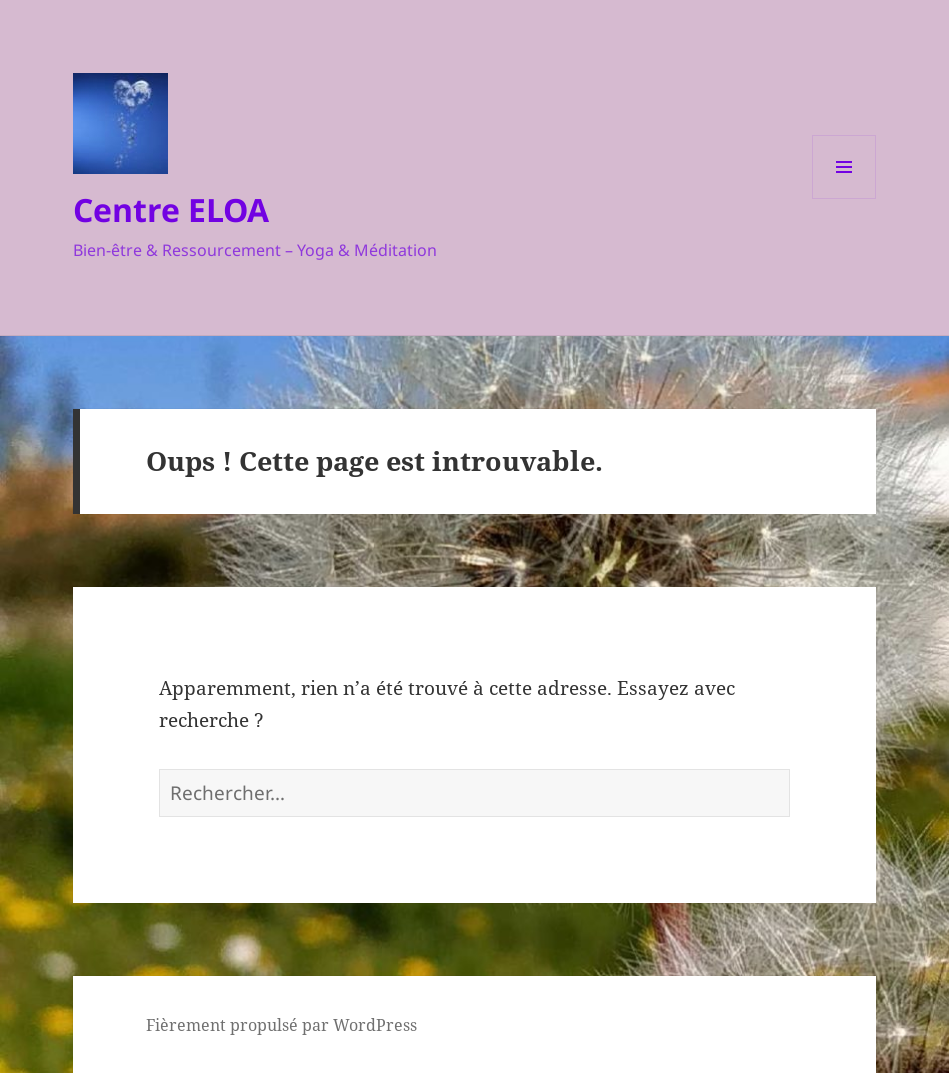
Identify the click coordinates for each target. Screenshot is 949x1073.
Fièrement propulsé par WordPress (281, 1025)
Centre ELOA (171, 209)
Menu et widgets (844, 198)
